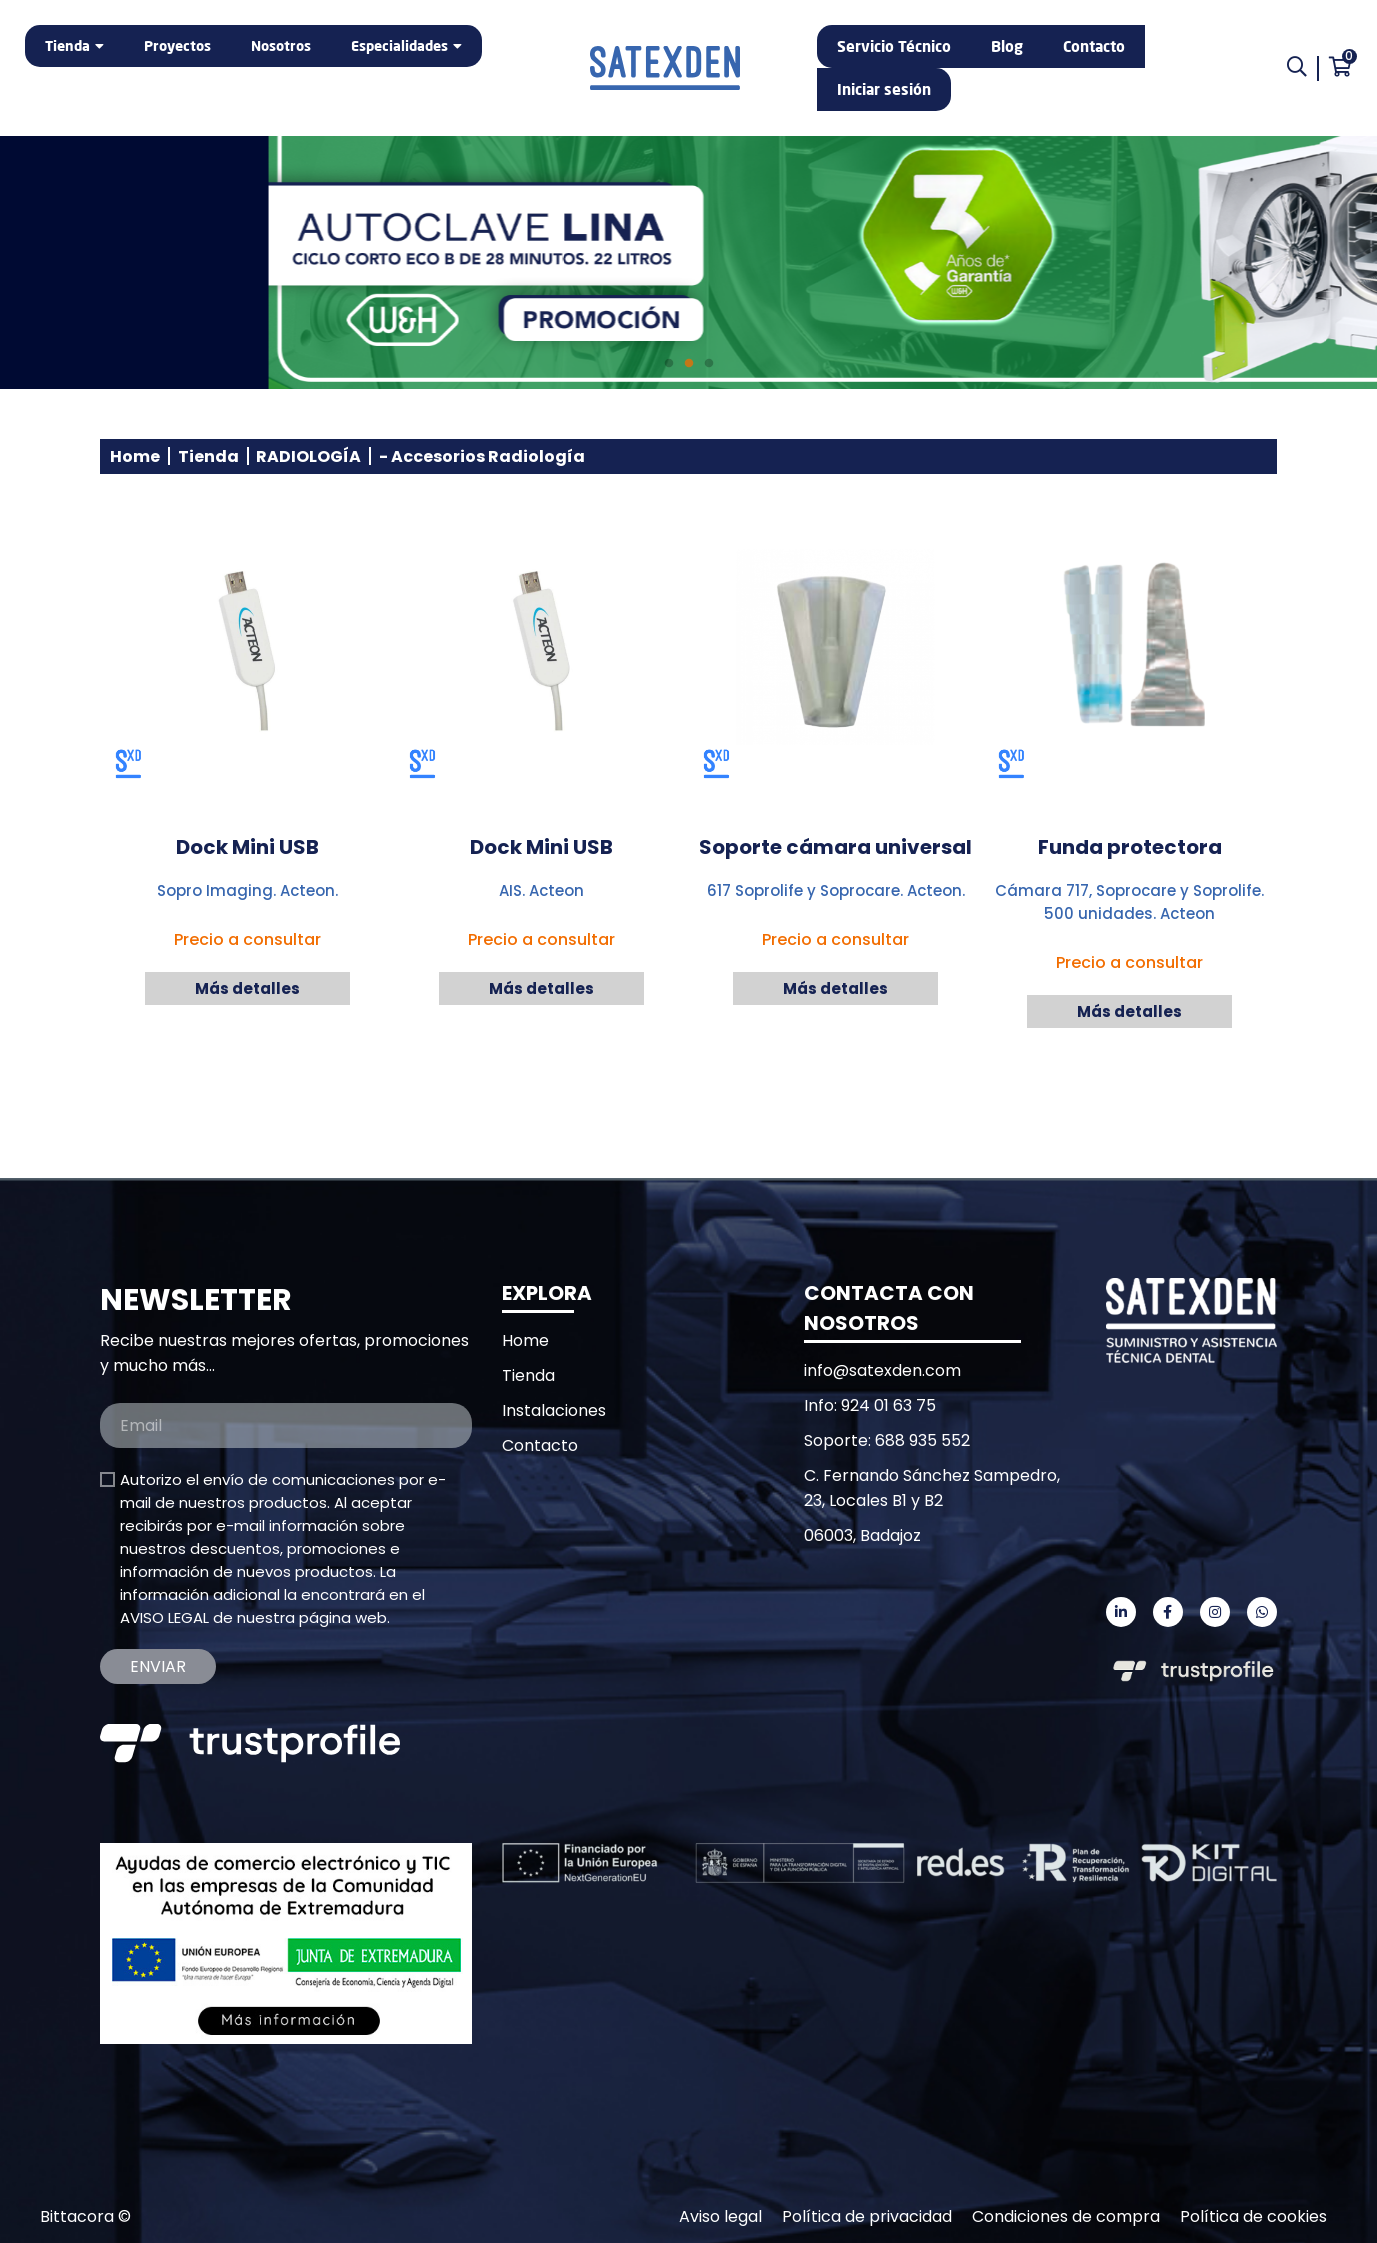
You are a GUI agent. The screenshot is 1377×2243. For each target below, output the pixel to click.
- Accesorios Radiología (482, 456)
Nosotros (281, 45)
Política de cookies (1253, 2216)
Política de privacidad (867, 2216)
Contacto (1094, 46)
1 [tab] (669, 364)
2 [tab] (689, 364)
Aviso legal (720, 2216)
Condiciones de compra (1066, 2216)
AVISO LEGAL (164, 1617)
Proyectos (177, 45)
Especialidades (399, 45)
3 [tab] (709, 364)
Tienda (67, 45)
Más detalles (247, 988)
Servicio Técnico (894, 46)
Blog (1007, 46)
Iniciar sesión (884, 89)
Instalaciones (554, 1410)
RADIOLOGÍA (308, 456)
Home (135, 456)
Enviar (158, 1666)
